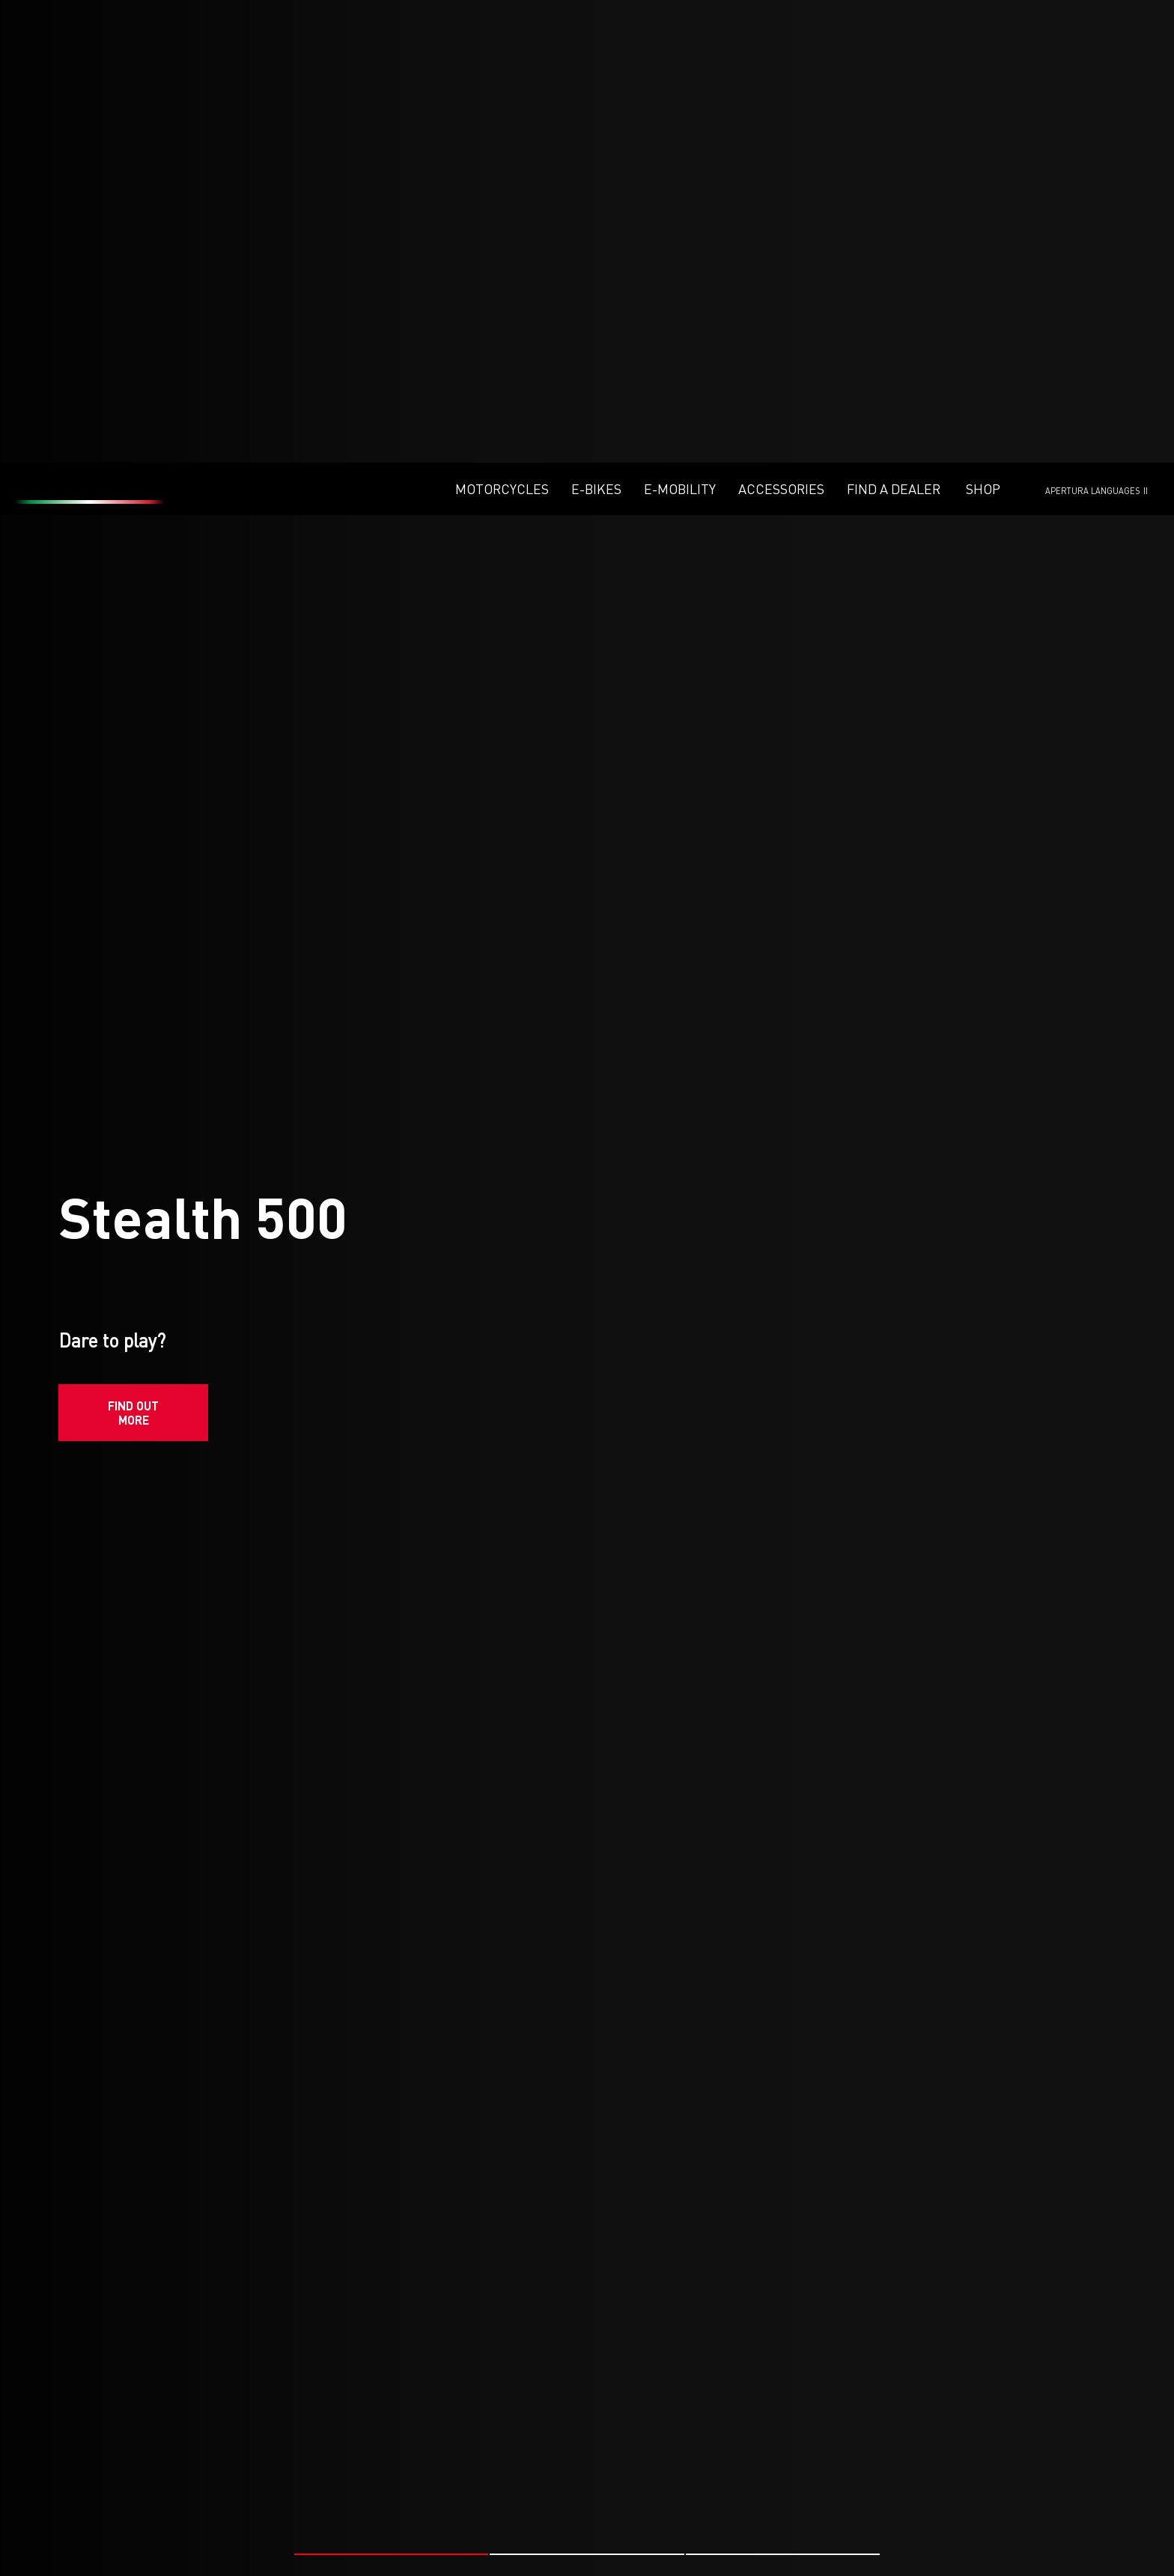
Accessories (781, 26)
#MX (268, 2542)
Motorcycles (502, 26)
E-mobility (680, 26)
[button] (391, 2064)
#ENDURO (833, 2542)
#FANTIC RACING (206, 2542)
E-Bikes (596, 26)
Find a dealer (893, 26)
